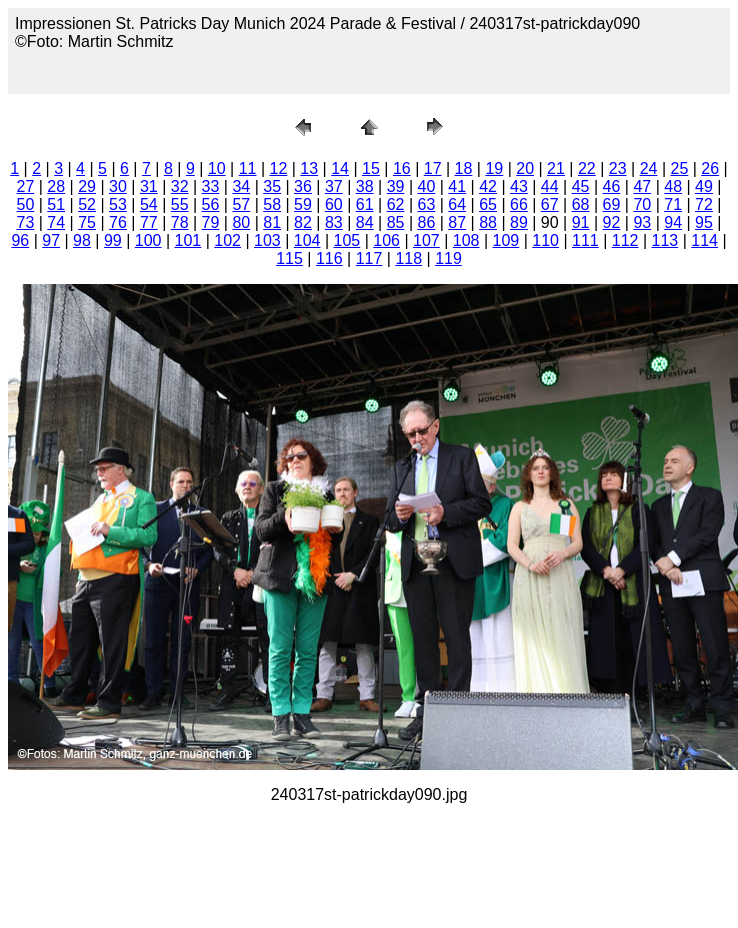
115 (289, 258)
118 (408, 258)
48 (673, 186)
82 (303, 222)
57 (241, 204)
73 (26, 222)
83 (334, 222)
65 (488, 204)
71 (673, 204)
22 (587, 168)
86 (426, 222)
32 (180, 186)
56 (211, 204)
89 (519, 222)
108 (466, 240)
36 (303, 186)
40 (426, 186)
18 (464, 168)
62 (396, 204)
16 (402, 168)
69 (612, 204)
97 (51, 240)
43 (519, 186)
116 (329, 258)
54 (149, 204)
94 (673, 222)
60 (334, 204)
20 (525, 168)
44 (550, 186)
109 (506, 240)
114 (704, 240)
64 (457, 204)
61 (365, 204)
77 (149, 222)
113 (665, 240)
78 (180, 222)
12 (279, 168)
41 (457, 186)
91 (581, 222)
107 (426, 240)
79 (211, 222)
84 (365, 222)
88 (488, 222)
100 (148, 240)
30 (118, 186)
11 (248, 168)
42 (488, 186)
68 (581, 204)
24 (649, 168)
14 (340, 168)
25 (679, 168)
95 (704, 222)
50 (26, 204)
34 (241, 186)
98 (82, 240)
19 (494, 168)
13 (309, 168)
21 (556, 168)
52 (87, 204)
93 (642, 222)
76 (118, 222)
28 (56, 186)
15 (371, 168)
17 (433, 168)
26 (710, 168)
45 (581, 186)
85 (396, 222)
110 (545, 240)
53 (118, 204)
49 (704, 186)
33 (211, 186)
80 (241, 222)
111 (585, 240)
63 (426, 204)
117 (369, 258)
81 (272, 222)
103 (267, 240)
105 (347, 240)
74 (56, 222)
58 (272, 204)
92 (612, 222)
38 (365, 186)
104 (307, 240)
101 (188, 240)
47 (642, 186)
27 (26, 186)
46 (612, 186)
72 (704, 204)
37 (334, 186)
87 (457, 222)
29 (87, 186)
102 (227, 240)
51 (56, 204)
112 (625, 240)
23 (618, 168)
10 (217, 168)
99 (113, 240)
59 (303, 204)
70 (642, 204)
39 (396, 186)
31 (149, 186)
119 (448, 258)
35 (272, 186)
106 (386, 240)
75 (87, 222)
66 (519, 204)
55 (180, 204)
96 (20, 240)
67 (550, 204)
